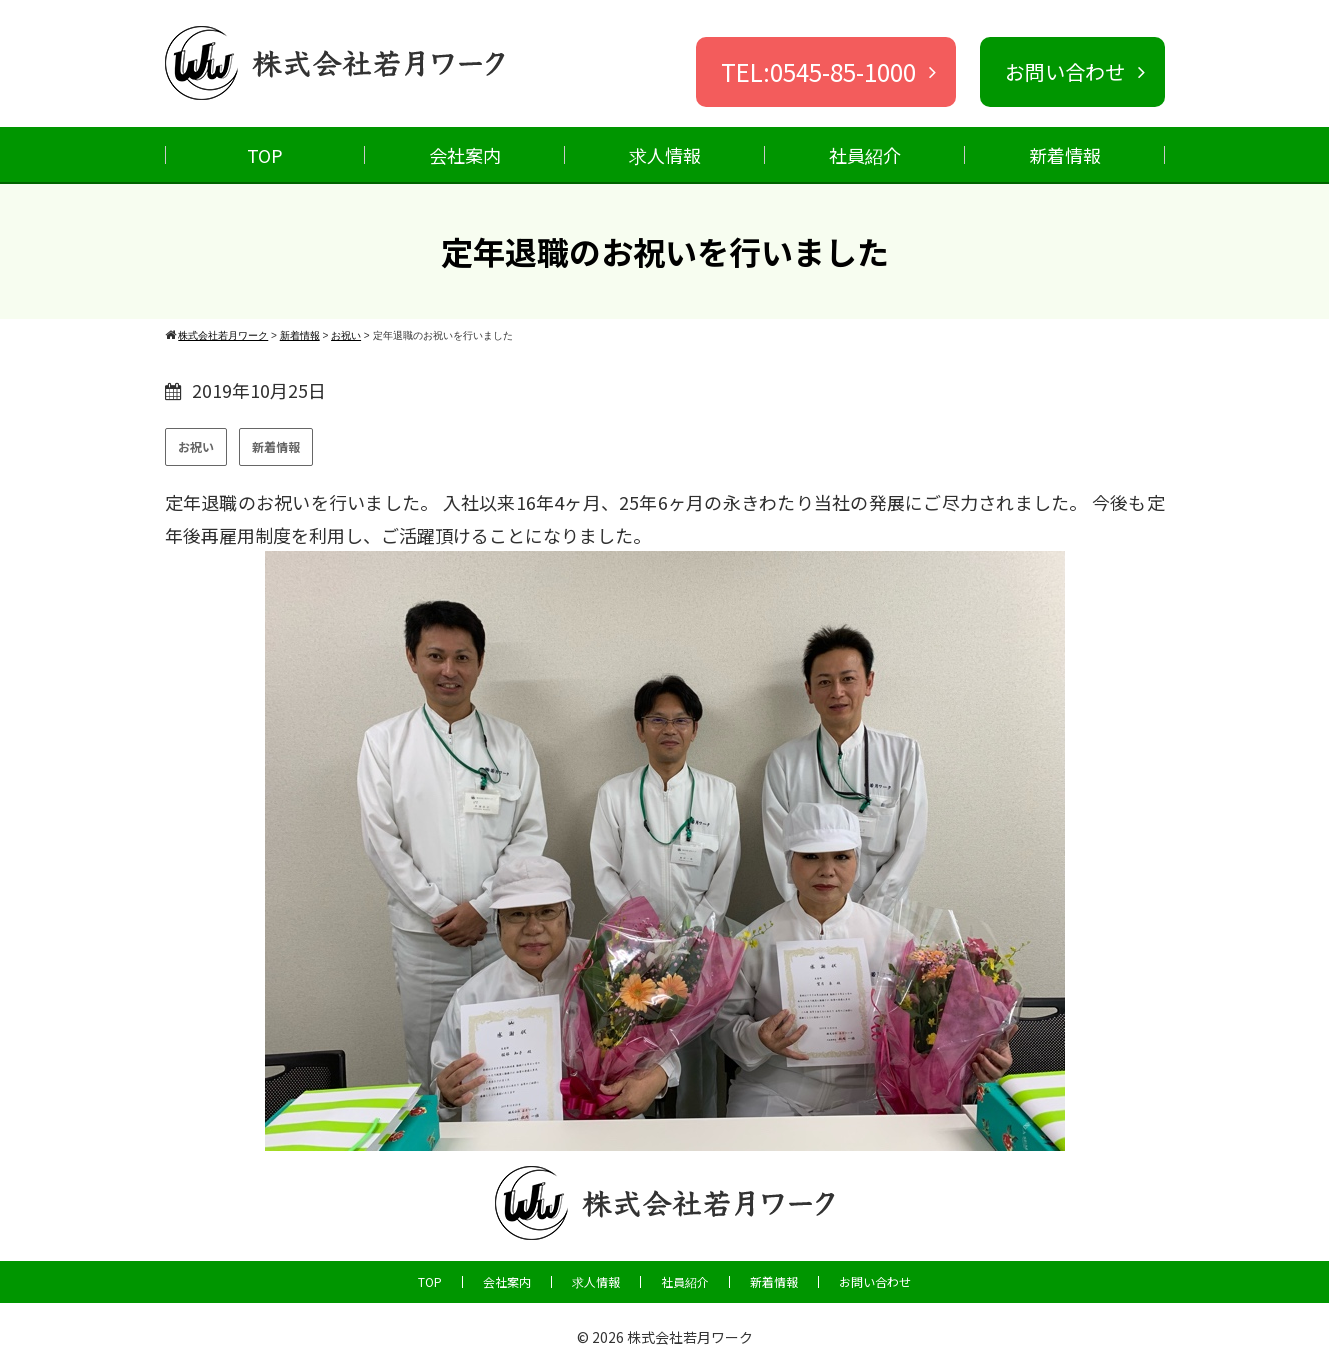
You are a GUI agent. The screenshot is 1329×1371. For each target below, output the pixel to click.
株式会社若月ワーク (690, 1337)
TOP (265, 155)
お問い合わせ (875, 1282)
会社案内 (465, 155)
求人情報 (665, 155)
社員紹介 (865, 155)
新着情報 (1065, 155)
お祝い (196, 446)
